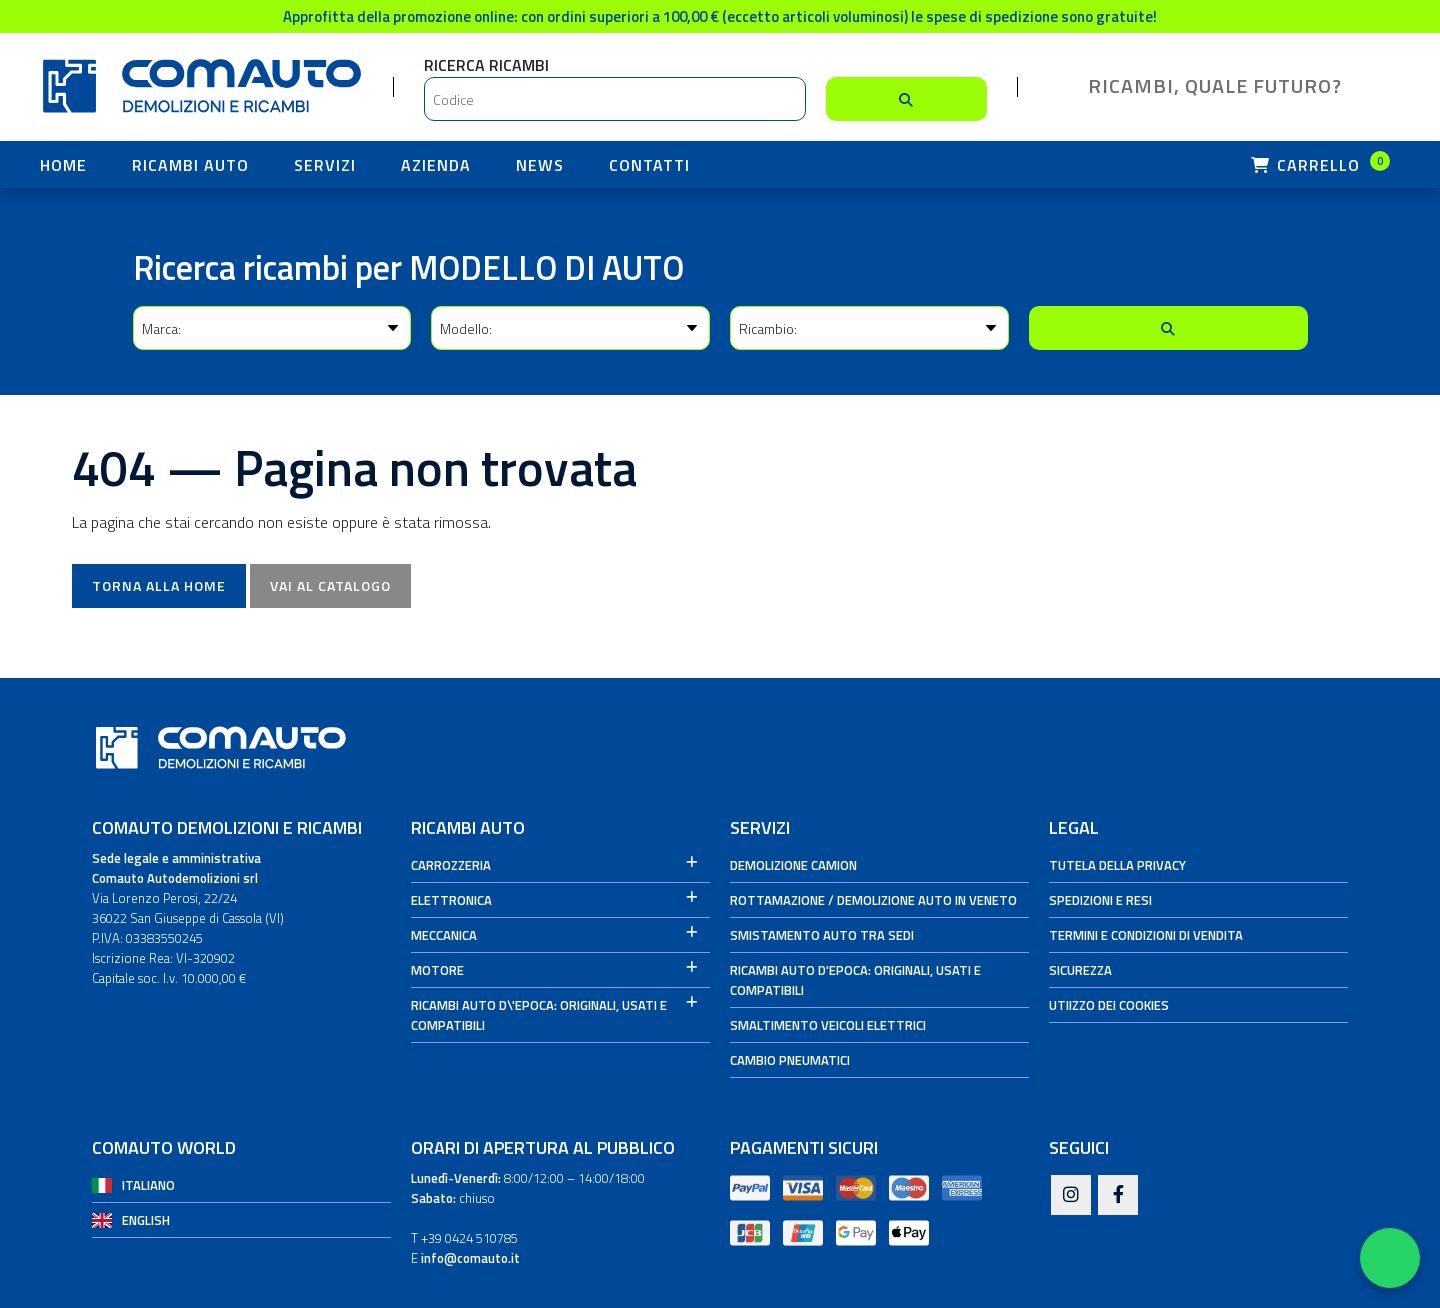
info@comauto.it (470, 1258)
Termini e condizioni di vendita (1146, 935)
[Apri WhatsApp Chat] (1390, 1258)
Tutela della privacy (1117, 865)
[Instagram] (1071, 1196)
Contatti (649, 165)
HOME (63, 165)
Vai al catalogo (330, 585)
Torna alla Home (159, 585)
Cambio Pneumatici (790, 1060)
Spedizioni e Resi (1100, 900)
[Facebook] (1118, 1196)
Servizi (325, 165)
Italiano (148, 1185)
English (146, 1220)
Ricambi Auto (190, 165)
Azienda (436, 165)
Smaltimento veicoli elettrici (828, 1025)
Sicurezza (1080, 970)
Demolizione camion (793, 865)
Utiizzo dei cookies (1109, 1005)
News (540, 165)
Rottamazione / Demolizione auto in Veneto (873, 900)
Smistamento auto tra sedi (822, 935)
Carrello (1320, 164)
